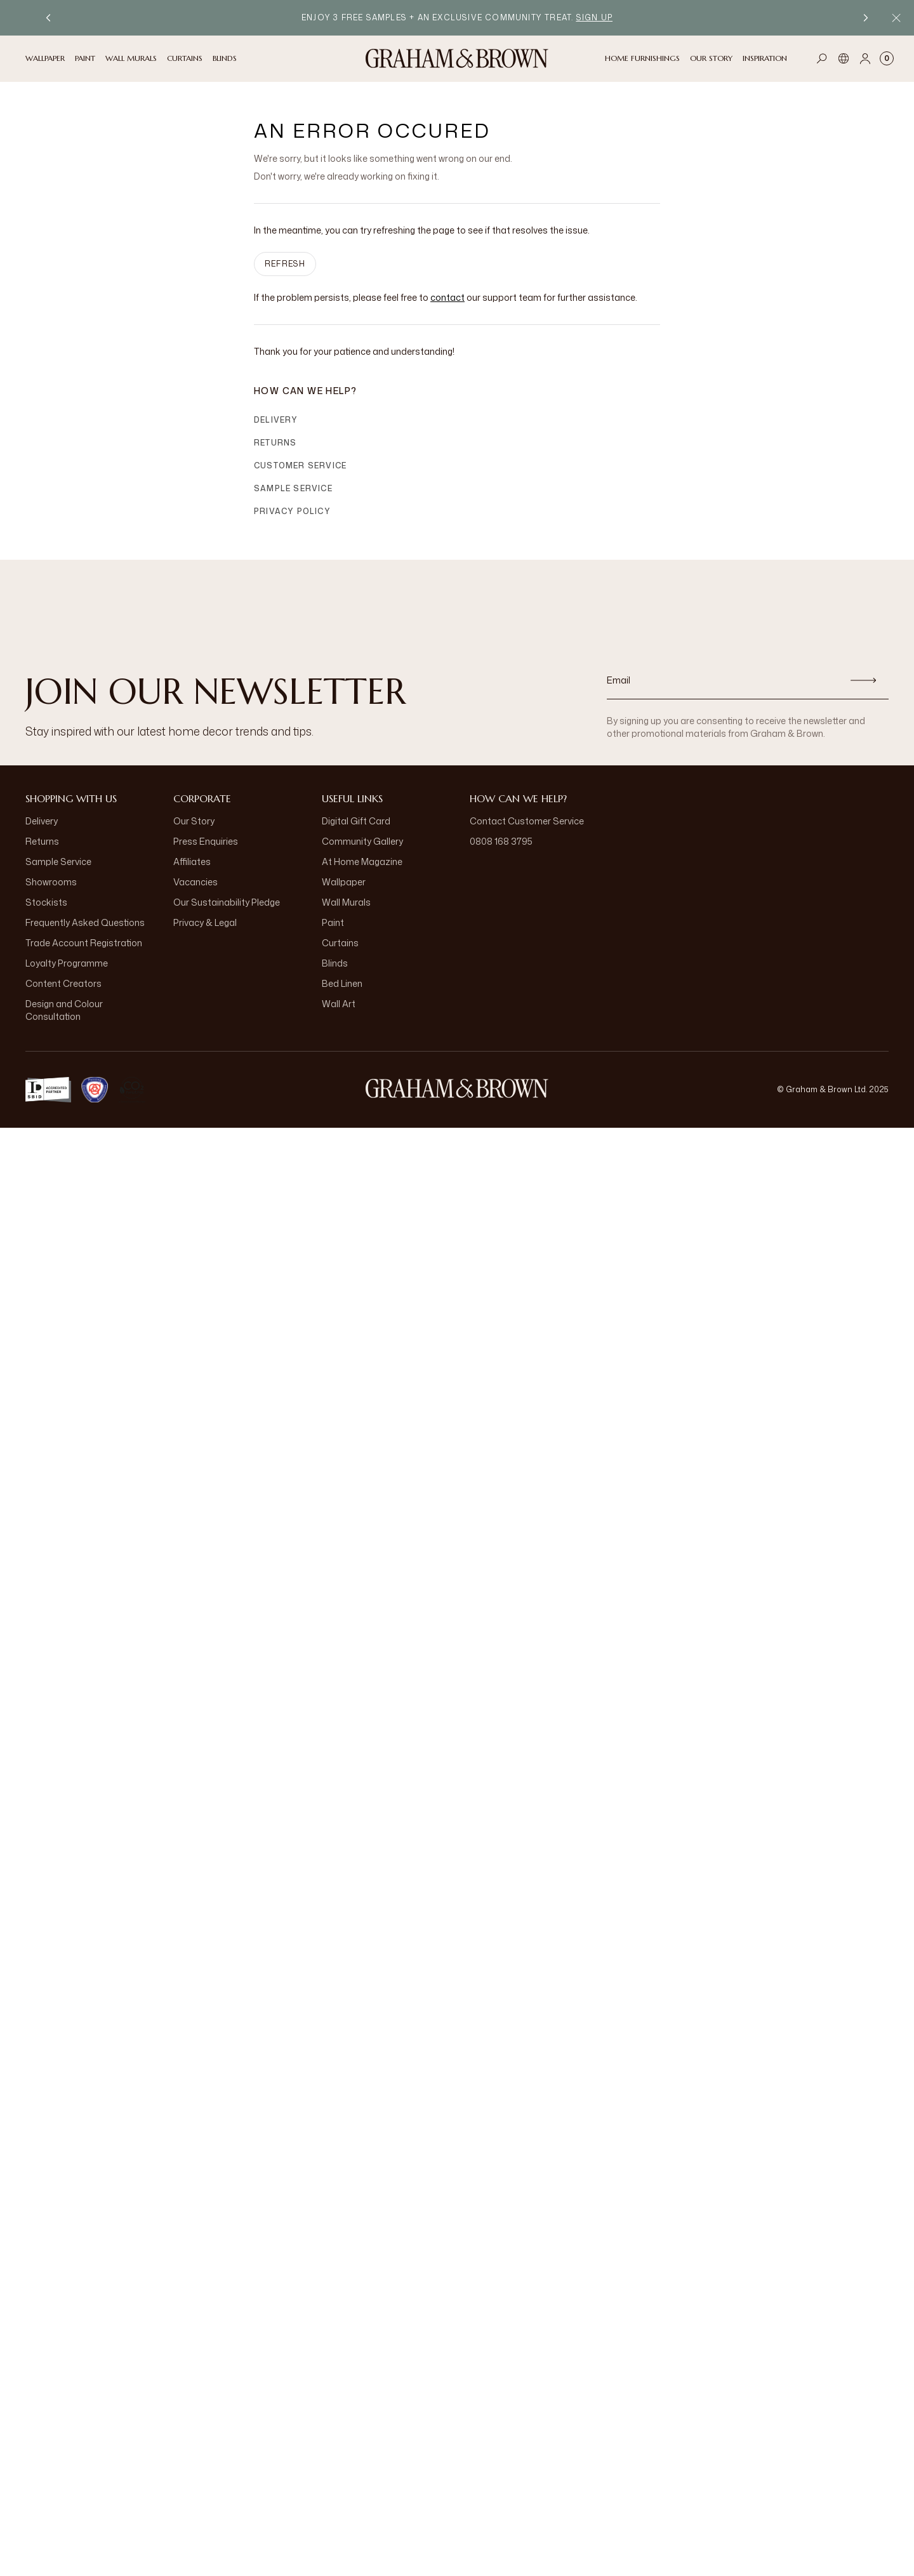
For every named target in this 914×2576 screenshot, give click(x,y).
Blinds (335, 963)
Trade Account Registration (83, 943)
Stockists (46, 902)
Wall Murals (346, 902)
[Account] (865, 58)
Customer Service (300, 465)
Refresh (285, 263)
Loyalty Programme (66, 963)
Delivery (276, 419)
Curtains (340, 943)
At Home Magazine (362, 861)
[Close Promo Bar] (896, 18)
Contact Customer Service (527, 821)
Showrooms (51, 882)
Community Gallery (362, 841)
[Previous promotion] (48, 18)
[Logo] (457, 58)
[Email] (722, 680)
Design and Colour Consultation (64, 1010)
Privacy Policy (292, 511)
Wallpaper (344, 882)
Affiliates (192, 861)
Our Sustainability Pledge (226, 902)
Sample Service (293, 488)
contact (447, 297)
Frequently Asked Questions (85, 922)
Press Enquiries (205, 841)
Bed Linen (342, 983)
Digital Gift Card (356, 821)
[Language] (844, 58)
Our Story (194, 821)
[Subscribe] (863, 680)
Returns (275, 442)
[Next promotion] (866, 18)
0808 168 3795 (501, 841)
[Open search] (822, 58)
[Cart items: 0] (887, 58)
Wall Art (338, 1004)
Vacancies (195, 882)
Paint (333, 922)
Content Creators (63, 983)
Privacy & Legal (205, 922)
